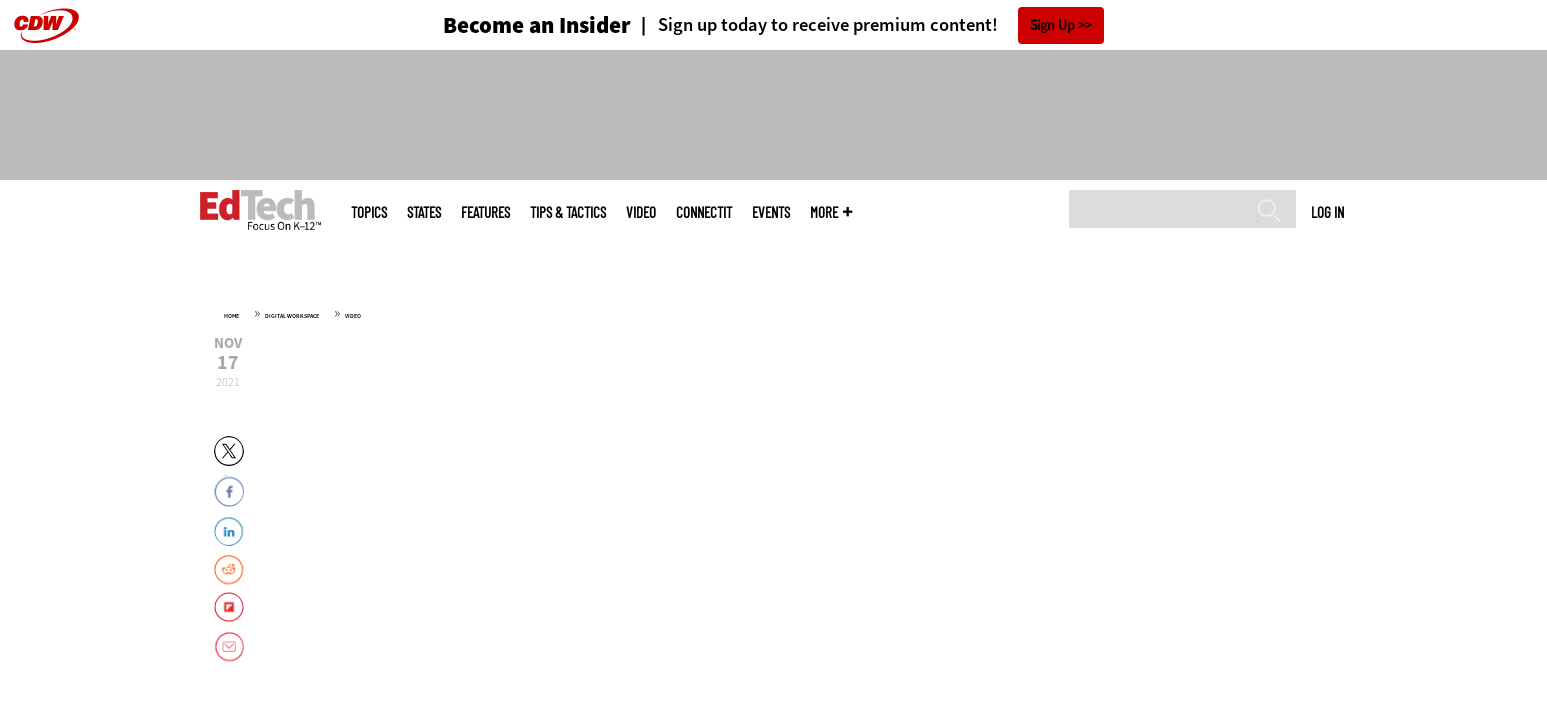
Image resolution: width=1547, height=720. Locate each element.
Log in (1327, 212)
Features (485, 212)
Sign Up (1052, 25)
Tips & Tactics (568, 212)
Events (771, 212)
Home (231, 316)
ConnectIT (704, 212)
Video (641, 212)
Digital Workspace (292, 316)
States (424, 212)
